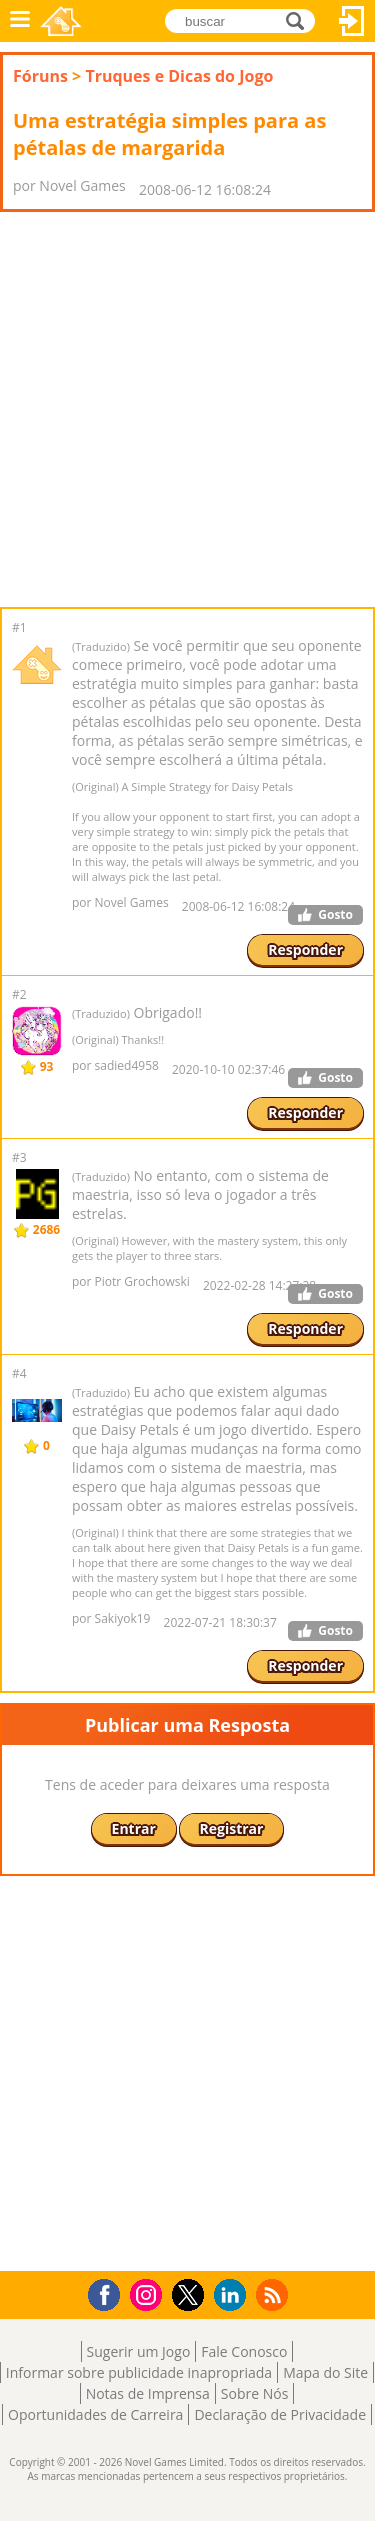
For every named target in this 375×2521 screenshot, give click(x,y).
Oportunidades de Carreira (95, 2414)
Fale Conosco (244, 2351)
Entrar (352, 21)
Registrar (232, 1828)
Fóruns (40, 76)
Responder (305, 949)
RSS (274, 2294)
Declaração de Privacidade (280, 2414)
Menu (20, 21)
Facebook (109, 2292)
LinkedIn (233, 2295)
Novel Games (61, 21)
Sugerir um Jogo (139, 2351)
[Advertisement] (187, 409)
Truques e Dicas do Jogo (179, 76)
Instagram (149, 2293)
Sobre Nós (255, 2393)
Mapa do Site (325, 2372)
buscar (300, 19)
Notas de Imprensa (148, 2393)
